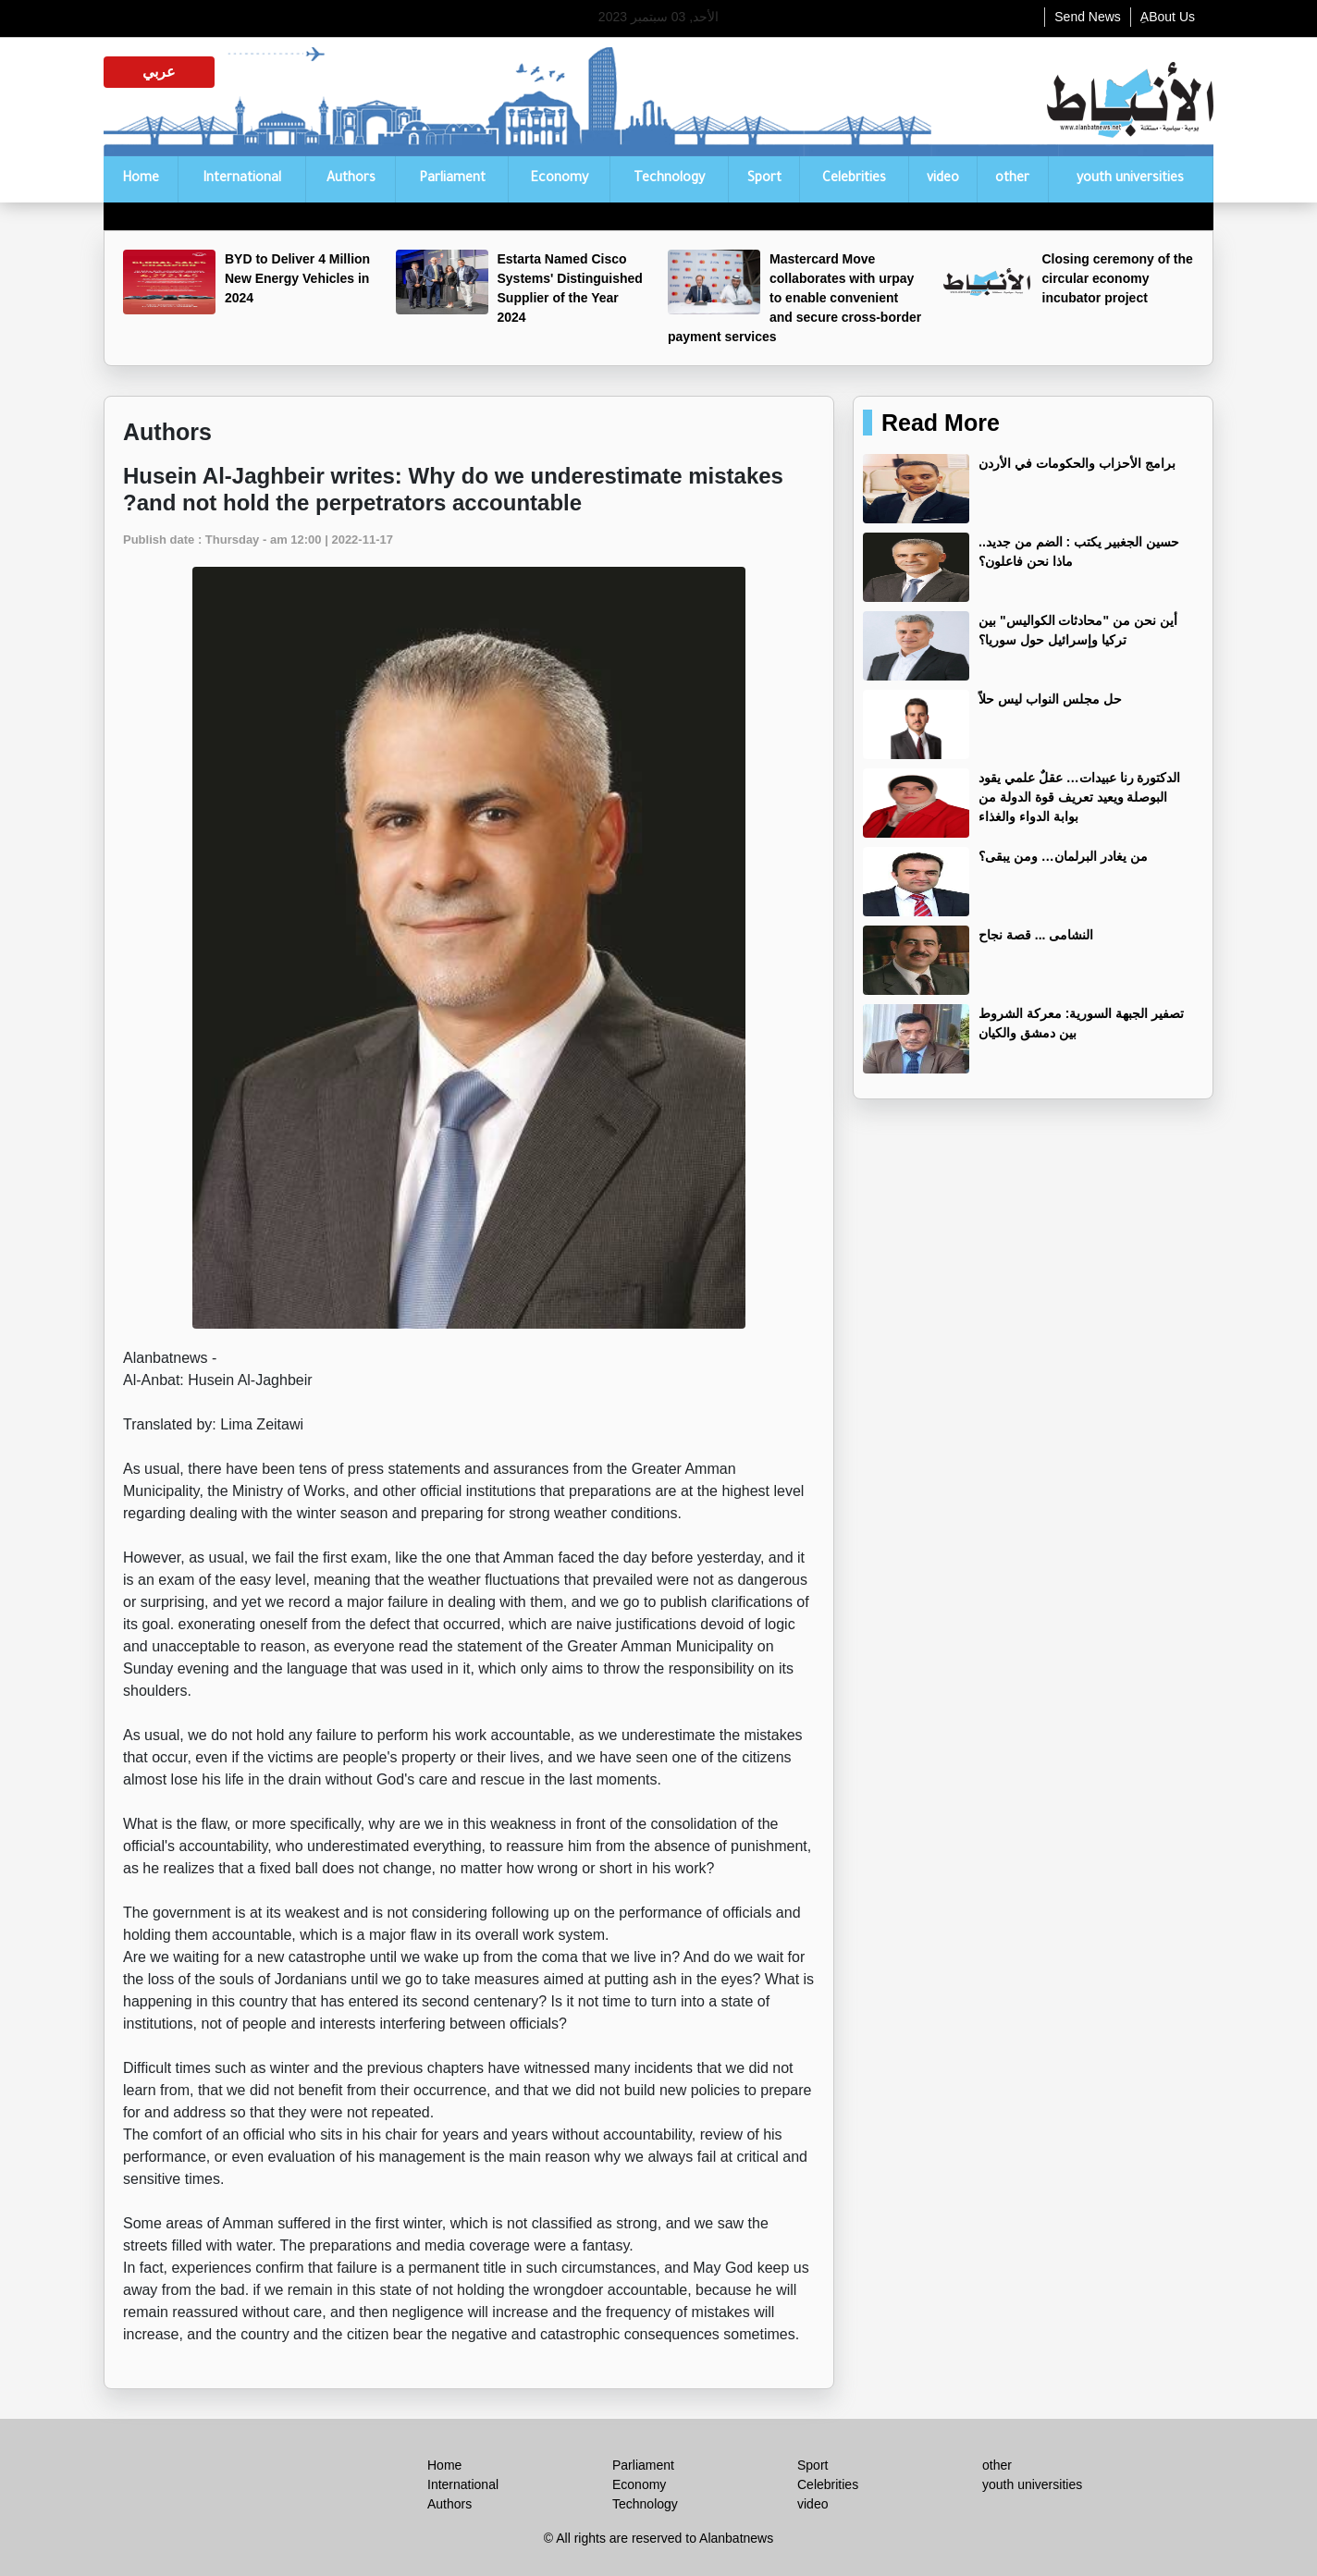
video (943, 179)
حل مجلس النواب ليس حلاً (1050, 699)
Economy (559, 179)
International (242, 179)
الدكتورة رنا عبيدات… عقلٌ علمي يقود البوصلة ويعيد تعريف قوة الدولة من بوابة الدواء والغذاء (1079, 797)
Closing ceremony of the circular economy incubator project (1117, 278)
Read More (940, 422)
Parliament (452, 179)
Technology (669, 179)
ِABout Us (1167, 16)
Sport (764, 179)
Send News (1087, 16)
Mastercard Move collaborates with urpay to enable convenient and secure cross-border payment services (794, 297)
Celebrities (854, 179)
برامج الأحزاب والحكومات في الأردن (1077, 463)
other (1012, 179)
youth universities (1130, 179)
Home (140, 179)
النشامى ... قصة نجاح (1036, 934)
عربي (159, 71)
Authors (350, 179)
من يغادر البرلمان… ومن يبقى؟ (1063, 856)
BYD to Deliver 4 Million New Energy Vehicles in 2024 (297, 278)
